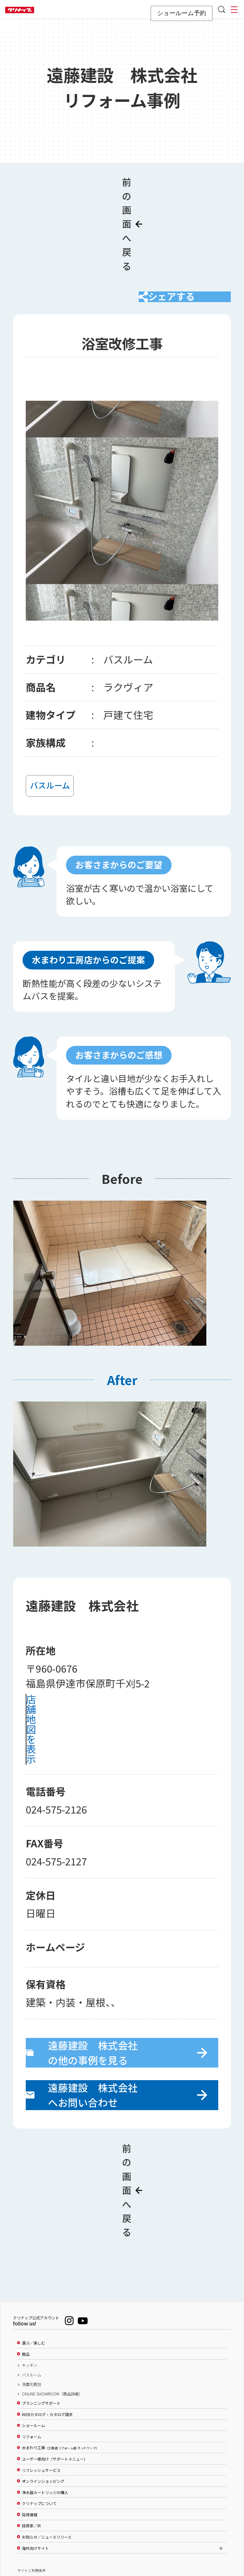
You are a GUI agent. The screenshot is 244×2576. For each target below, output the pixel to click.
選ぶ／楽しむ (33, 2252)
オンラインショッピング (43, 2390)
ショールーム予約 (181, 13)
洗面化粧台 (31, 2293)
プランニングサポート (41, 2312)
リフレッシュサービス (41, 2379)
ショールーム (33, 2334)
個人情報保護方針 (31, 2503)
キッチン (29, 2274)
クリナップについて (39, 2412)
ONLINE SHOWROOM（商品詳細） (52, 2303)
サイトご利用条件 (31, 2479)
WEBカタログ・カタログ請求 (47, 2323)
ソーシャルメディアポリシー (40, 2491)
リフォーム (31, 2346)
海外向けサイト (35, 2457)
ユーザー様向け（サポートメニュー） (55, 2368)
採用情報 (29, 2424)
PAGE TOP (122, 2540)
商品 (26, 2263)
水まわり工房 (60, 2357)
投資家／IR (31, 2435)
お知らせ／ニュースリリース (46, 2446)
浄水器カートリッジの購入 (45, 2401)
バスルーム (31, 2284)
